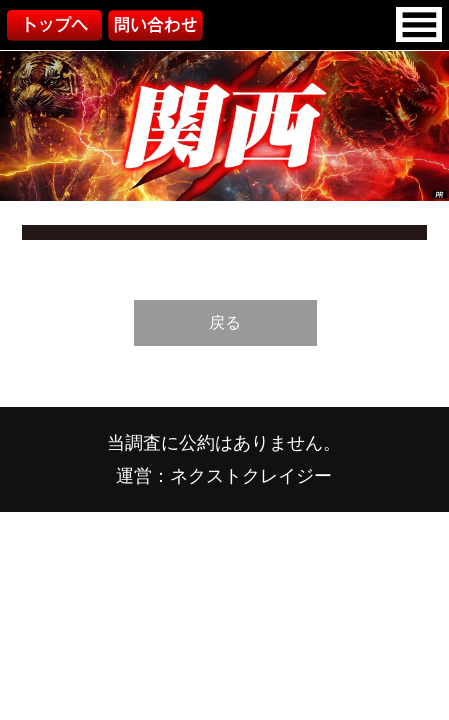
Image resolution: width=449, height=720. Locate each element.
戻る (225, 322)
